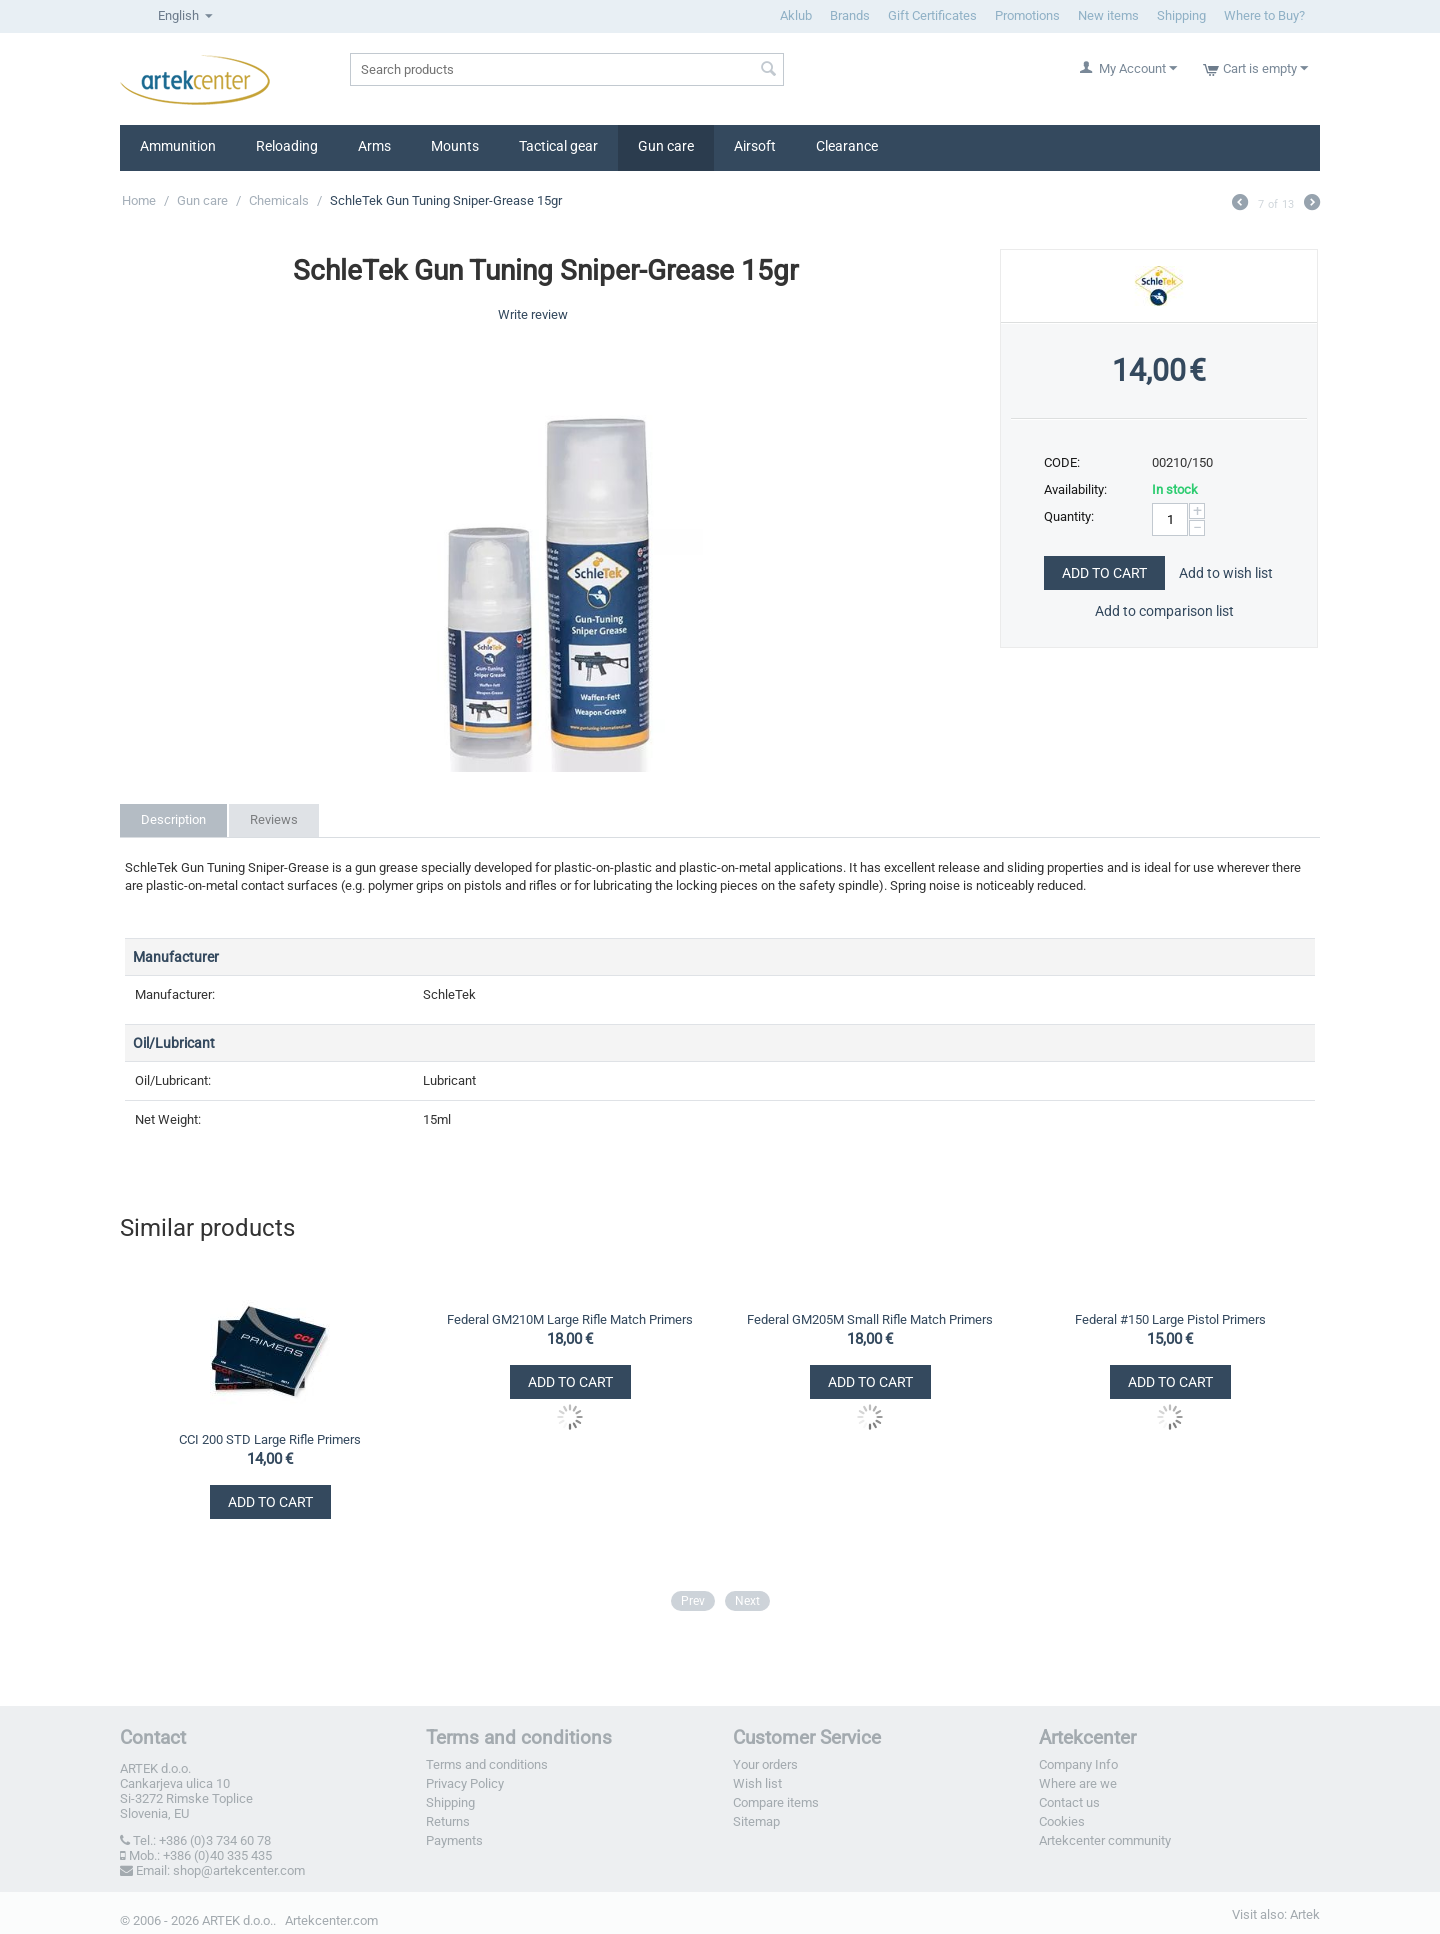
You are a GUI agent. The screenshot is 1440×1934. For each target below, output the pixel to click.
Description (173, 819)
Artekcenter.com (331, 1920)
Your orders (765, 1764)
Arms (374, 146)
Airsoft (755, 146)
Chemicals (279, 200)
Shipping (1181, 15)
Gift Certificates (932, 15)
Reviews (274, 819)
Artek (1305, 1914)
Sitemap (756, 1821)
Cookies (1062, 1821)
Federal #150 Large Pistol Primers (1170, 1319)
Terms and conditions (487, 1764)
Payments (454, 1840)
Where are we (1078, 1783)
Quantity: (1069, 516)
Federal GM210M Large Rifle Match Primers (570, 1319)
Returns (448, 1821)
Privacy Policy (465, 1783)
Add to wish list (1226, 573)
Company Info (1078, 1764)
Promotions (1027, 15)
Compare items (776, 1802)
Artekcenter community (1105, 1840)
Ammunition (178, 146)
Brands (850, 15)
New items (1108, 15)
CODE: (1062, 462)
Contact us (1069, 1802)
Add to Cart (1104, 573)
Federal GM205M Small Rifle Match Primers (870, 1319)
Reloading (287, 146)
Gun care (666, 146)
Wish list (757, 1783)
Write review (533, 314)
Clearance (847, 146)
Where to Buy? (1264, 15)
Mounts (455, 146)
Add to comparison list (1164, 611)
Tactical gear (558, 146)
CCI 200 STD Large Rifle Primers (270, 1439)
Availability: (1075, 489)
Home (139, 200)
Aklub (796, 15)
